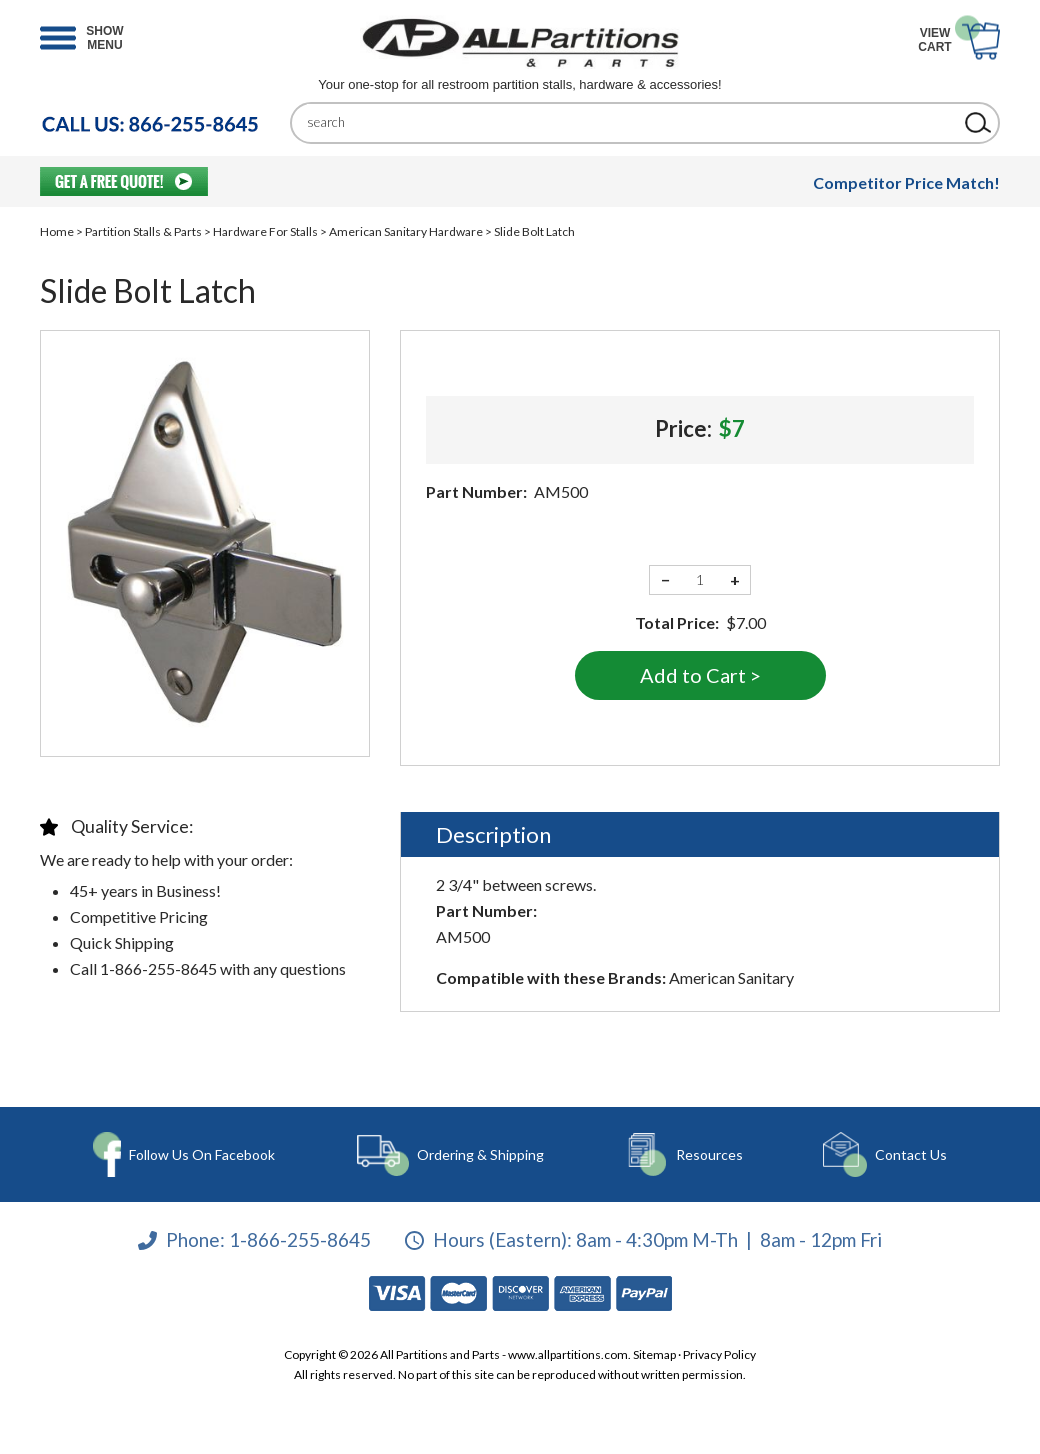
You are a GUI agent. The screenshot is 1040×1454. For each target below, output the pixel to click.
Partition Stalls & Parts (143, 231)
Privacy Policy (719, 1354)
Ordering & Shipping (480, 1154)
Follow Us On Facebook (202, 1154)
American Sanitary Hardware (406, 231)
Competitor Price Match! (906, 182)
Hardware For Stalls (265, 231)
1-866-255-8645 (300, 1239)
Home (57, 231)
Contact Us (911, 1154)
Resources (709, 1154)
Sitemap (654, 1354)
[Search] (630, 122)
